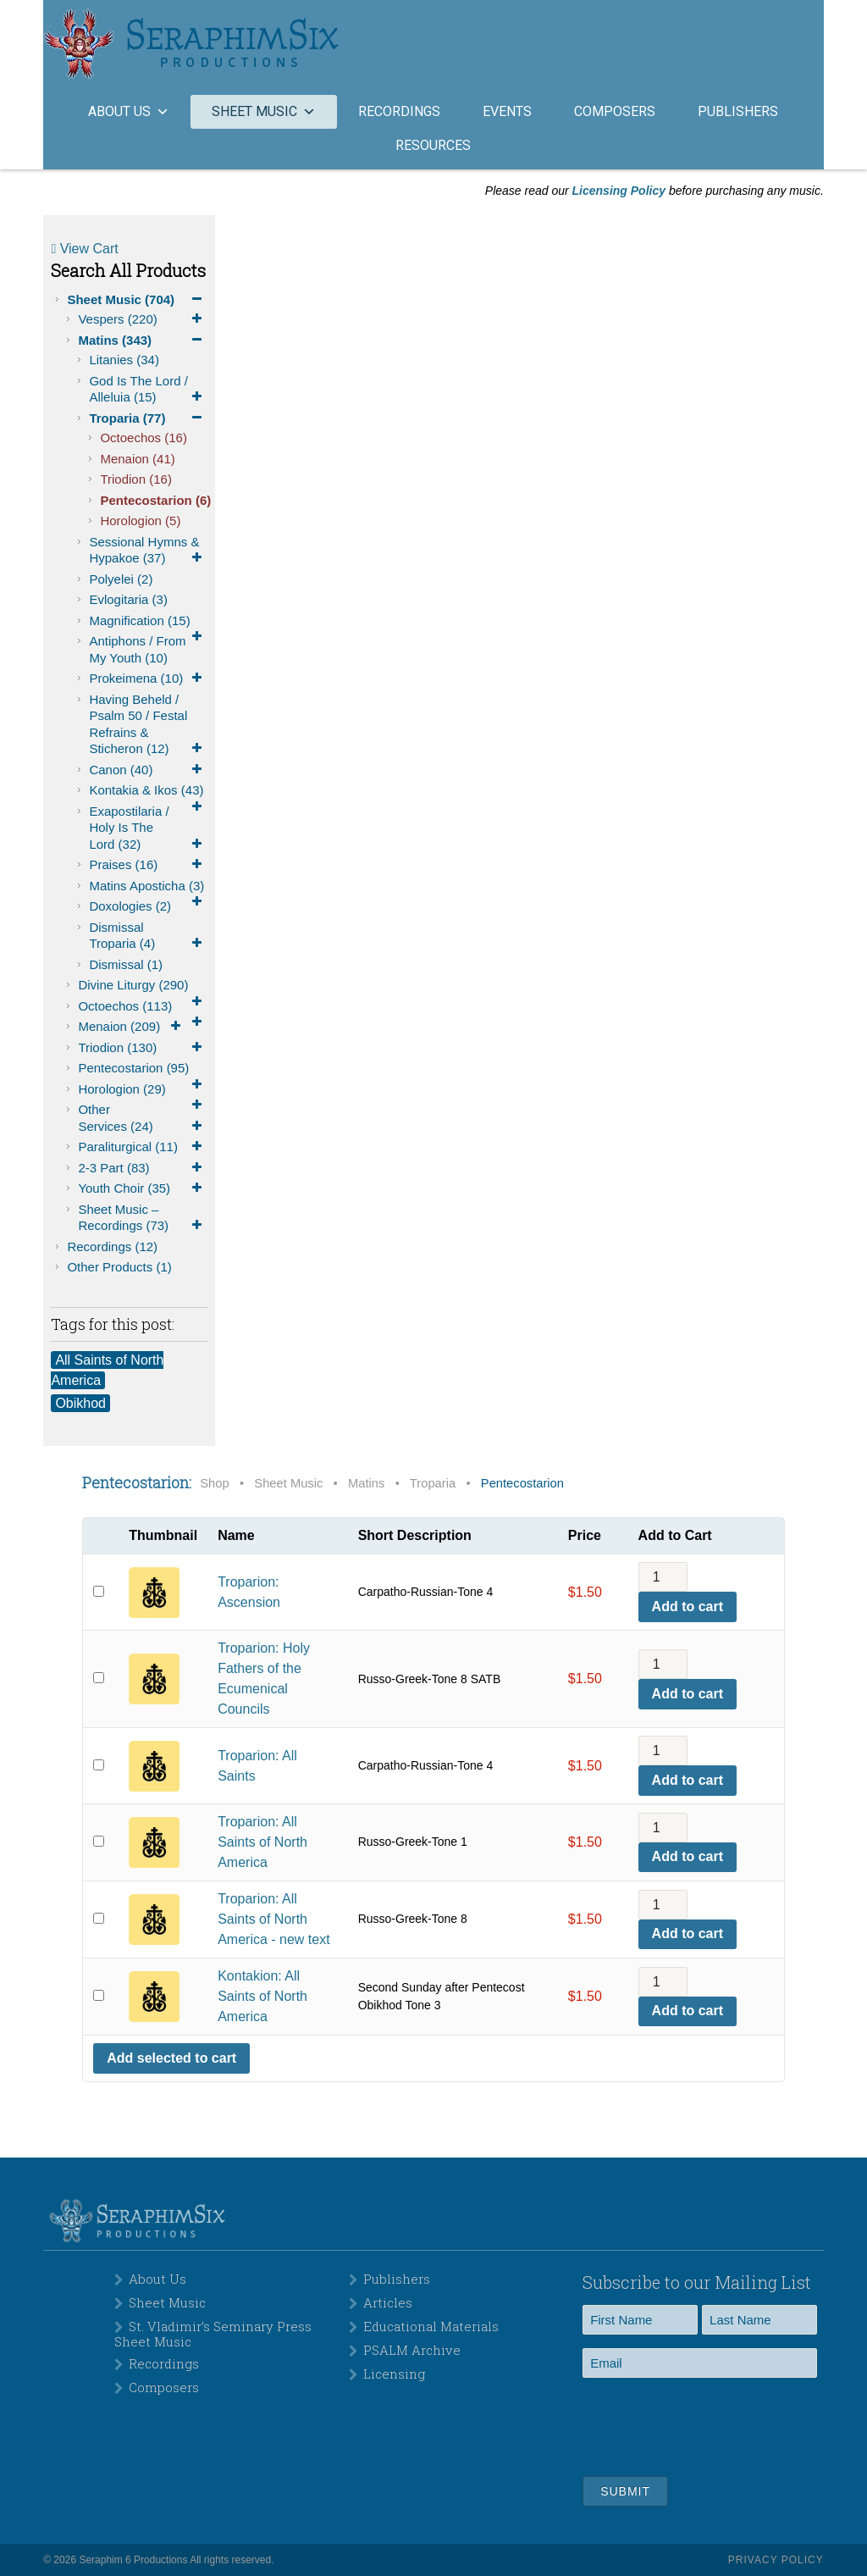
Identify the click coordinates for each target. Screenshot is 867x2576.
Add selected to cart (171, 2058)
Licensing (394, 2373)
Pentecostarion (153, 500)
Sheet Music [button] (264, 111)
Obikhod (80, 1403)
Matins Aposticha (148, 887)
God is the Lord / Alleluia (148, 390)
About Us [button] (128, 111)
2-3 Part (142, 1168)
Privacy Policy (776, 2560)
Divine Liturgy (142, 986)
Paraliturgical (142, 1146)
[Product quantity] (663, 1577)
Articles (387, 2302)
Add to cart (687, 1606)
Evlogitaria (128, 599)
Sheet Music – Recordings (142, 1218)
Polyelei (120, 579)
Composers (614, 111)
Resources (433, 145)
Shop (214, 1483)
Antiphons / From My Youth (137, 649)
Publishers (738, 111)
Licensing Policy (618, 190)
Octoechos (143, 437)
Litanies (124, 359)
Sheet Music (137, 299)
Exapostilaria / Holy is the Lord (148, 828)
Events (507, 111)
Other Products (119, 1267)
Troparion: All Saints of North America (262, 1842)
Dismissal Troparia (148, 936)
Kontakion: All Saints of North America (262, 1996)
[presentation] (711, 2424)
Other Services (142, 1118)
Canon (148, 770)
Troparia (148, 418)
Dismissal (126, 964)
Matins (142, 340)
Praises (148, 864)
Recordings (399, 111)
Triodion (136, 479)
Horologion (140, 520)
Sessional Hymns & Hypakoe (148, 551)
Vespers (142, 319)
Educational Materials (431, 2326)
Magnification (148, 622)
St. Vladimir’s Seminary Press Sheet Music (213, 2334)
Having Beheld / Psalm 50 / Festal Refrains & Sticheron (148, 724)
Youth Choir (142, 1188)
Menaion (137, 458)
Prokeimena (148, 678)
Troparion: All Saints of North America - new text (273, 1919)
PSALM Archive (412, 2349)
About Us (157, 2278)
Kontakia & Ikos (148, 791)
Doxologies (130, 906)
